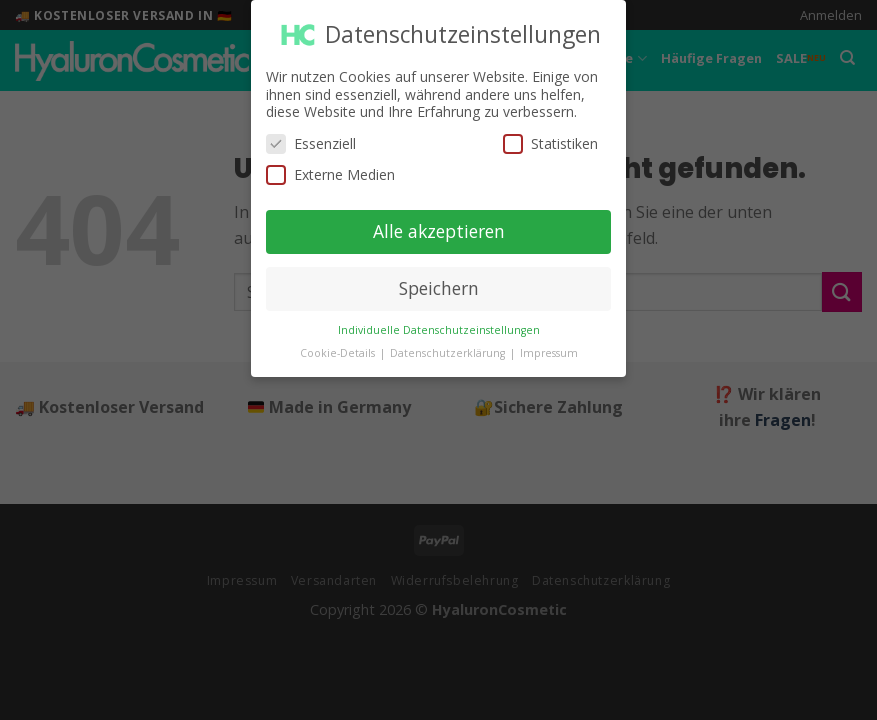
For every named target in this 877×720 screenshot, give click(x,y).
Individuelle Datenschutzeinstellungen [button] (439, 320)
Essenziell (311, 134)
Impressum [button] (549, 343)
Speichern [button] (439, 279)
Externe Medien (330, 165)
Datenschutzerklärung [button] (449, 343)
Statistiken (550, 134)
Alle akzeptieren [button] (439, 222)
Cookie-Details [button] (339, 343)
